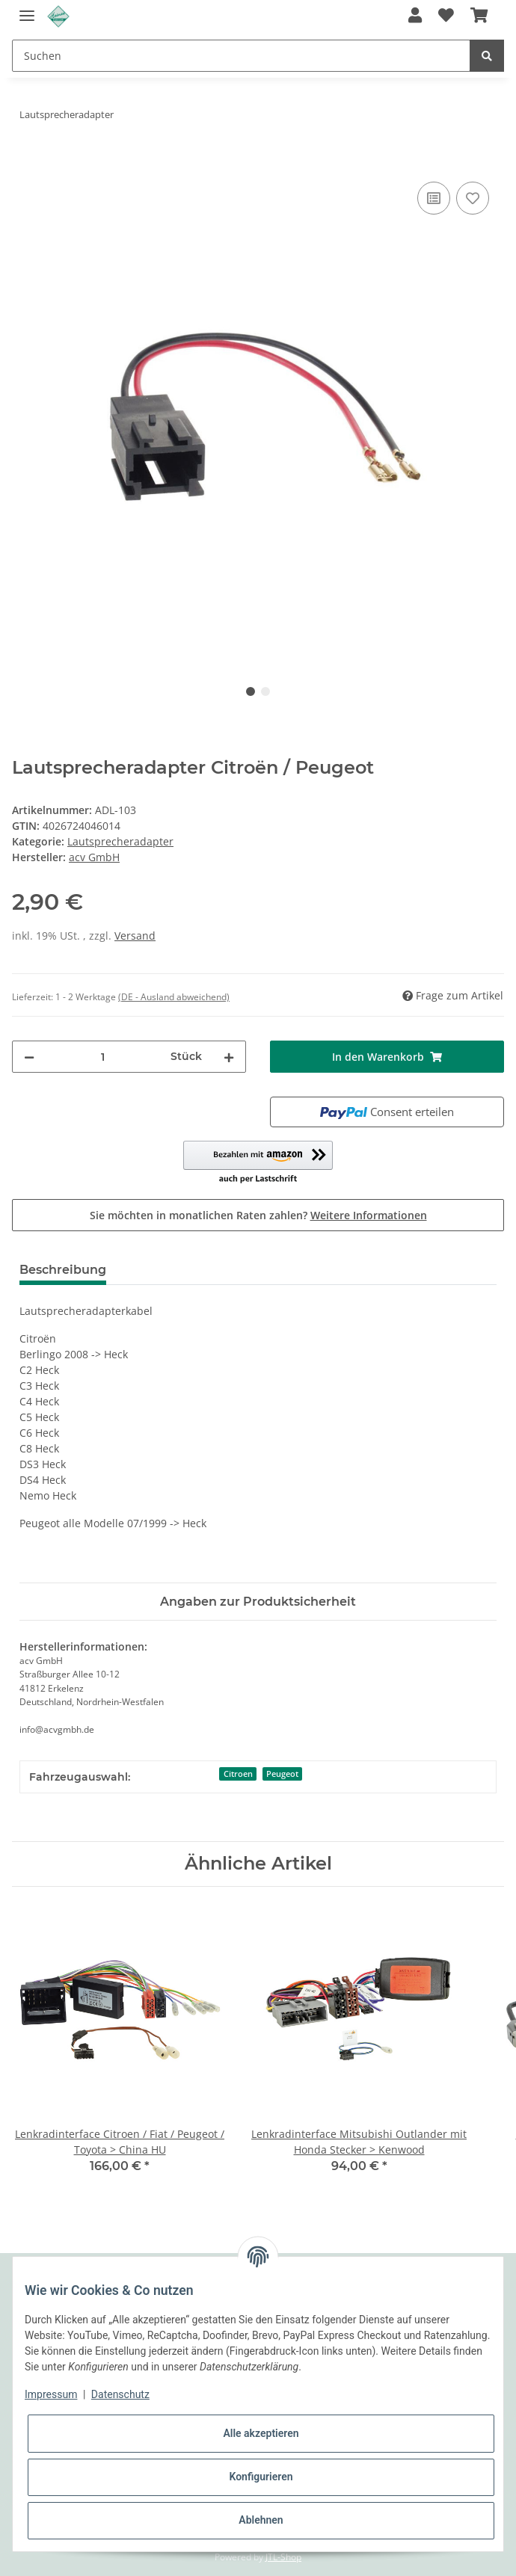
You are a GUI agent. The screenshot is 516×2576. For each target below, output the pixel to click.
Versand (135, 935)
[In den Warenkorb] (24, 161)
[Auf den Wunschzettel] (472, 198)
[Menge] (102, 1056)
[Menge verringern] (29, 1056)
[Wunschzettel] (446, 16)
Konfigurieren (260, 2477)
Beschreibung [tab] (62, 1270)
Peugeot (282, 1774)
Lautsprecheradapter (120, 841)
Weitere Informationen (368, 1215)
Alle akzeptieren (260, 2433)
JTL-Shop (283, 2557)
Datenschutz (120, 2394)
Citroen (238, 1774)
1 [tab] (250, 691)
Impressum (51, 2394)
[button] (415, 16)
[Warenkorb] (479, 16)
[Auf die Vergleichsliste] (433, 198)
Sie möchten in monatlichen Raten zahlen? (258, 1215)
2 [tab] (265, 691)
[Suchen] (241, 56)
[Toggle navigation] (26, 9)
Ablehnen (261, 2520)
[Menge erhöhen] (228, 1056)
